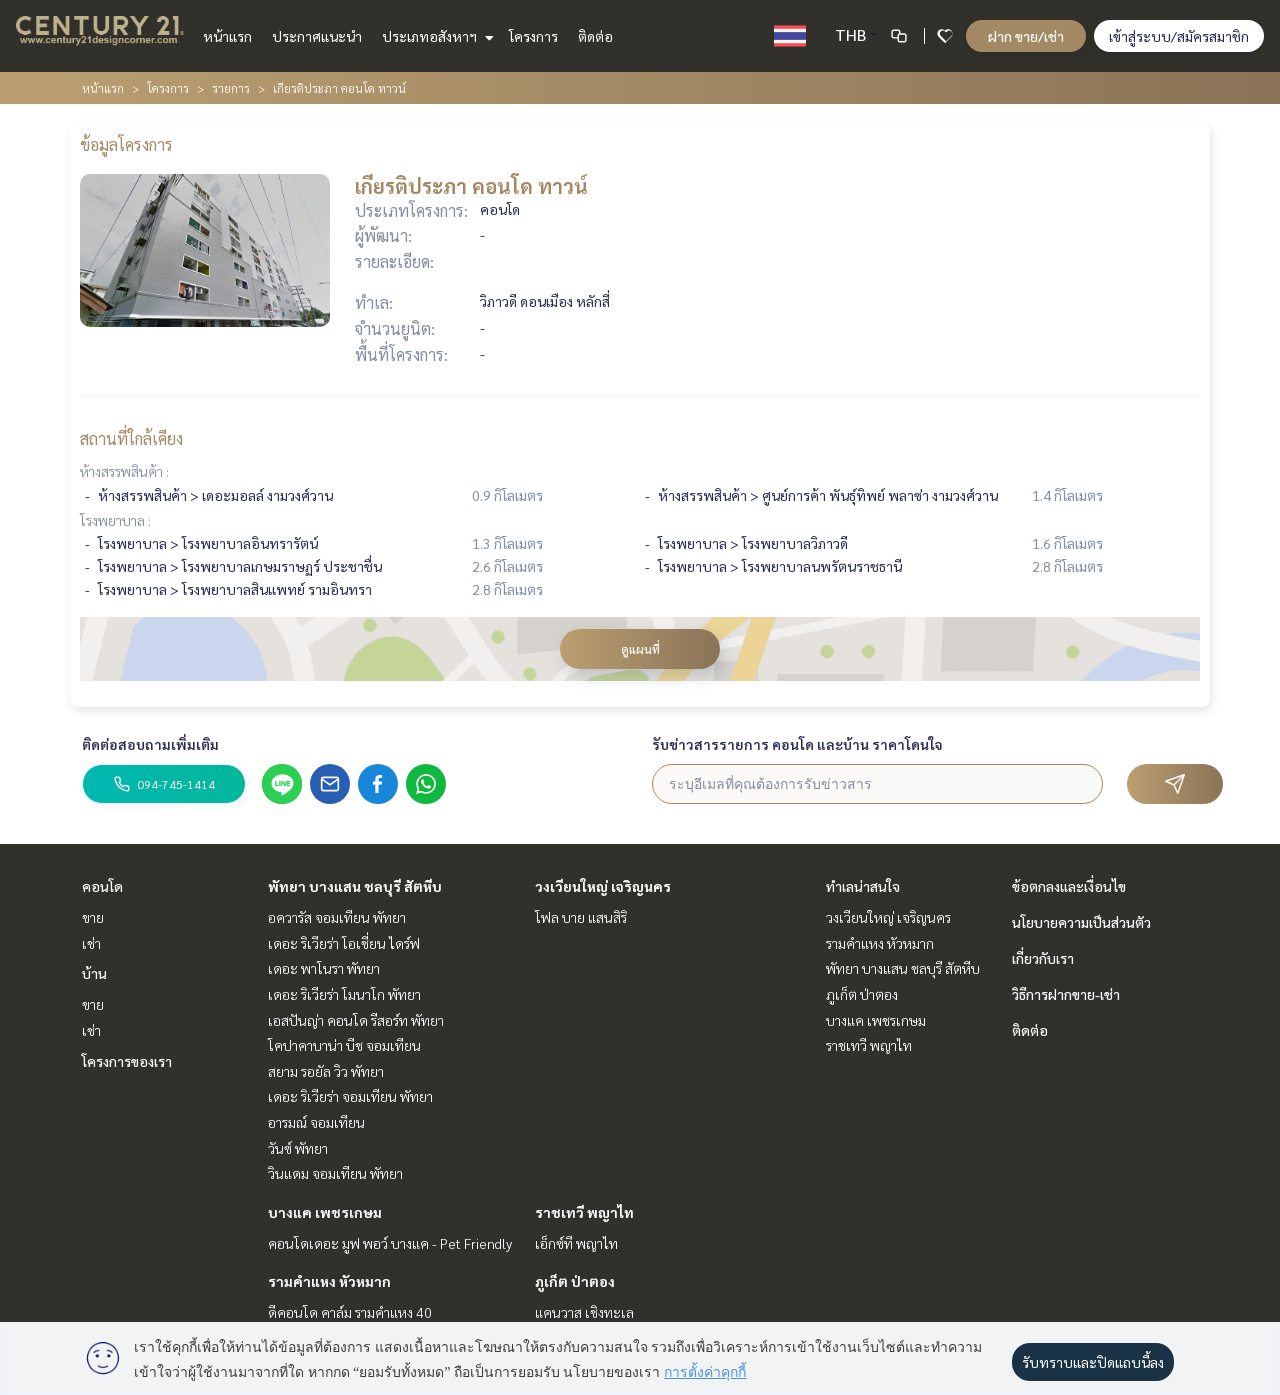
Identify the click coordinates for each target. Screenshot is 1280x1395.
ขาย (93, 917)
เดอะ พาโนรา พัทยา (324, 968)
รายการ (231, 88)
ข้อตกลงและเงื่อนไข (1069, 886)
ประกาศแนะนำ (317, 36)
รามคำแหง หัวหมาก (329, 1281)
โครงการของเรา (127, 1061)
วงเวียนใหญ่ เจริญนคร (603, 886)
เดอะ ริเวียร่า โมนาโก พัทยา (344, 994)
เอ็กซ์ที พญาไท (576, 1243)
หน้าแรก (227, 36)
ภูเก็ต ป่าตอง (575, 1281)
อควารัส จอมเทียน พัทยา (337, 917)
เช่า (91, 943)
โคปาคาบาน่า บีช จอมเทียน (344, 1045)
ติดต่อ (595, 36)
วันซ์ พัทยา (298, 1148)
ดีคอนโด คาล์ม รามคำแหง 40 (350, 1312)
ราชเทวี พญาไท (584, 1212)
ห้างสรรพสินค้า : (124, 471)
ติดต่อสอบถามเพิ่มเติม (150, 744)
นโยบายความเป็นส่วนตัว (1081, 922)
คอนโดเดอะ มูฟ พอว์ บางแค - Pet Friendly (390, 1243)
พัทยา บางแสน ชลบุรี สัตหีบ (355, 886)
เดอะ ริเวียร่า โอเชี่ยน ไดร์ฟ (344, 943)
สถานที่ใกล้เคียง (131, 438)
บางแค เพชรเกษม (325, 1212)
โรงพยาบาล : (115, 520)
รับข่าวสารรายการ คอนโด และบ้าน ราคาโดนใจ (797, 744)
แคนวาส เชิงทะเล (584, 1312)
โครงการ (533, 36)
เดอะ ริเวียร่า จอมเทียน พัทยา (350, 1096)
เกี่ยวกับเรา (1043, 958)
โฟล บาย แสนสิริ (581, 917)
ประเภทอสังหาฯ (435, 36)
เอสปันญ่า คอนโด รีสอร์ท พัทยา (356, 1020)
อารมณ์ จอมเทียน (316, 1122)
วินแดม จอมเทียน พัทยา (335, 1173)
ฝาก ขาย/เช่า (1026, 36)
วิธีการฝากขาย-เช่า (1066, 994)
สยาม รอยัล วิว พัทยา (326, 1071)
